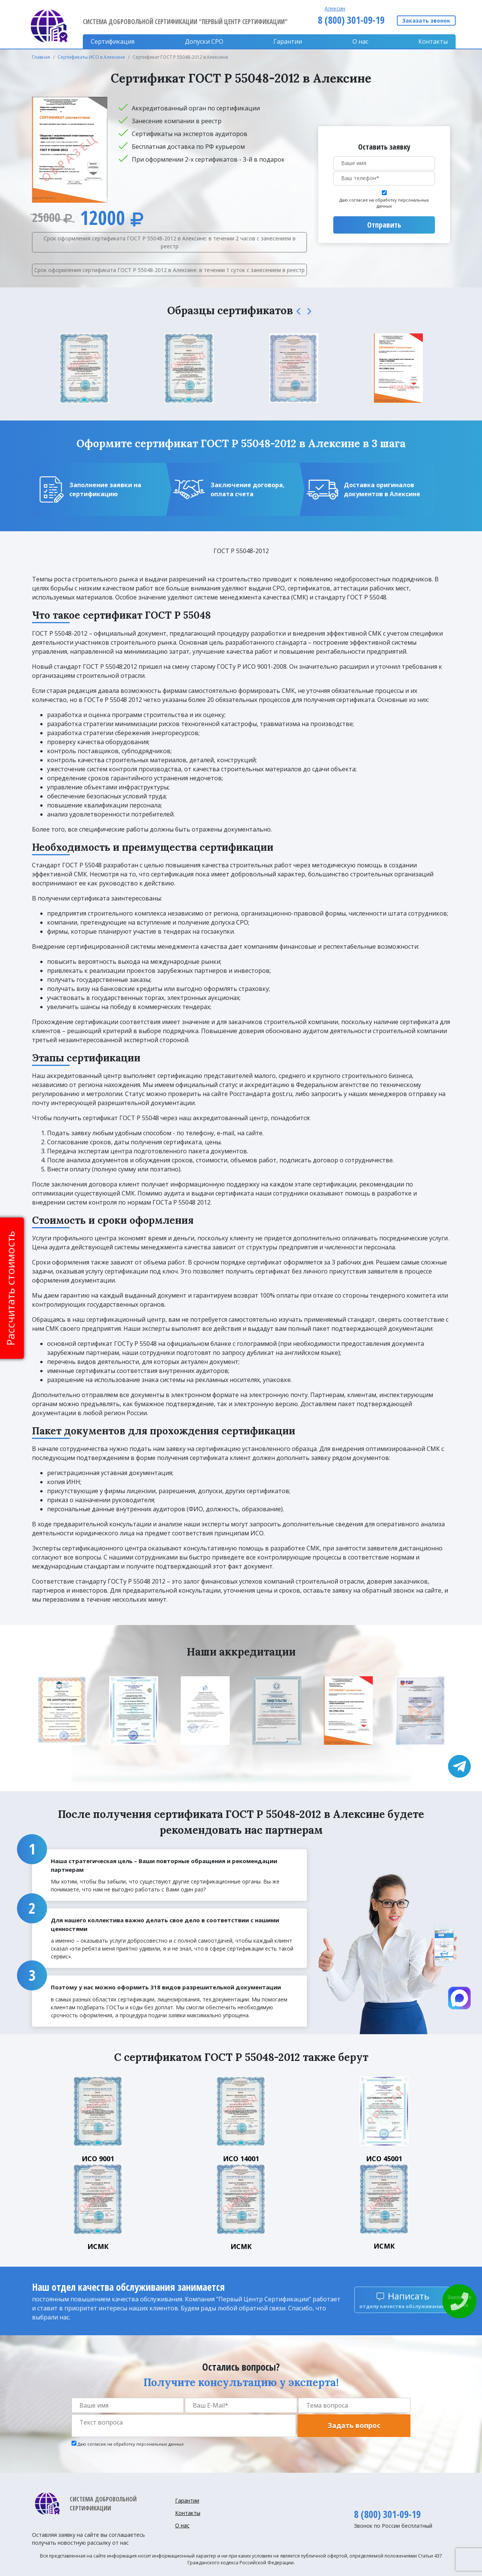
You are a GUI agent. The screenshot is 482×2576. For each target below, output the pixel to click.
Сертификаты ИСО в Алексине (91, 57)
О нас (360, 41)
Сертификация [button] (112, 41)
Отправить (384, 225)
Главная (41, 57)
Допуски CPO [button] (204, 41)
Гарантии (287, 41)
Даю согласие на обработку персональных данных (384, 203)
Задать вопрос (354, 2425)
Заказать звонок (426, 20)
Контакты (433, 41)
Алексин (335, 8)
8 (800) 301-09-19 (351, 20)
